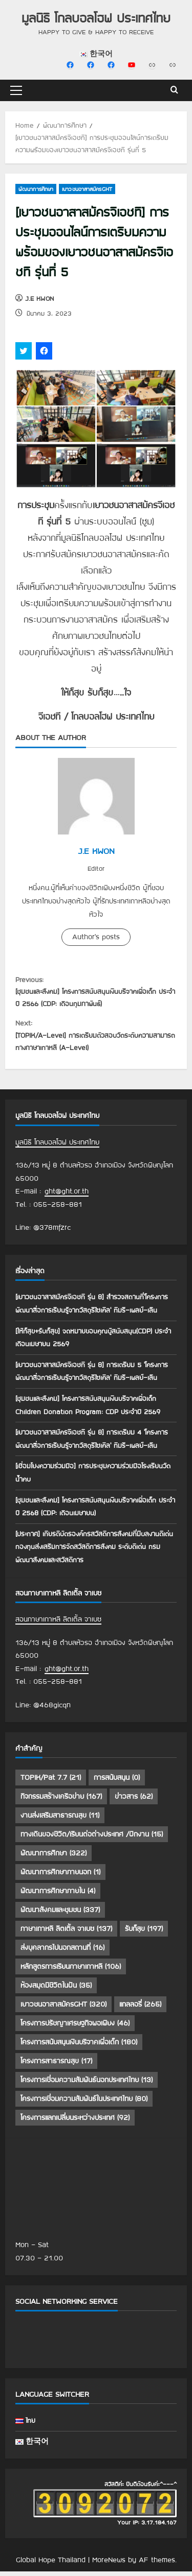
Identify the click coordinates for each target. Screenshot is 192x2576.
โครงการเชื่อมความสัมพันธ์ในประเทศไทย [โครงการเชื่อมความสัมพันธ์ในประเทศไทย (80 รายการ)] (83, 2105)
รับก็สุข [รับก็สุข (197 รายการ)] (144, 1935)
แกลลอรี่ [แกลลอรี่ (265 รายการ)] (140, 2010)
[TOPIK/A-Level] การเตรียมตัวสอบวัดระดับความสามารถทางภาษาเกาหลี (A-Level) (96, 1039)
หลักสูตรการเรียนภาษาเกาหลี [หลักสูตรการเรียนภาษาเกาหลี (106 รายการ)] (70, 1972)
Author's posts (96, 936)
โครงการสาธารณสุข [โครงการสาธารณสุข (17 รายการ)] (56, 2067)
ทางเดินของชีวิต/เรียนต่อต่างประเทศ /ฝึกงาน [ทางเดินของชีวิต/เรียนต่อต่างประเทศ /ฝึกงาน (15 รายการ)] (91, 1840)
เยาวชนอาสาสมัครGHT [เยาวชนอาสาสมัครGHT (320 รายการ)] (63, 2010)
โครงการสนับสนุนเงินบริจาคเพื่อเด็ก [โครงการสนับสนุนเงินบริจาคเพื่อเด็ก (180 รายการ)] (78, 2048)
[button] (16, 90)
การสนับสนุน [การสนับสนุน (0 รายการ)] (117, 1783)
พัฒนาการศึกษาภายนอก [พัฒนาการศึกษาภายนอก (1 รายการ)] (60, 1878)
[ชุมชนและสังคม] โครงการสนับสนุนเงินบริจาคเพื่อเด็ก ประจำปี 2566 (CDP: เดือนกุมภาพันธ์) (96, 992)
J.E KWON (39, 298)
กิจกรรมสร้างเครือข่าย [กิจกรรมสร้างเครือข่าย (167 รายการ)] (61, 1802)
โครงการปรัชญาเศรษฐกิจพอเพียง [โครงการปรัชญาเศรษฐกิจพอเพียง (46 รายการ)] (75, 2029)
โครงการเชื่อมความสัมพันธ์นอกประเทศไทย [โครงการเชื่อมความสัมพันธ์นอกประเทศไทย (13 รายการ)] (86, 2086)
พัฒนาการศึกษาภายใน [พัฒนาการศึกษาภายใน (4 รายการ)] (57, 1897)
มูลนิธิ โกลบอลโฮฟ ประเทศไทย (96, 18)
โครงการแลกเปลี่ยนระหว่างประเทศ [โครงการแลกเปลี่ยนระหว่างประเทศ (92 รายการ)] (75, 2124)
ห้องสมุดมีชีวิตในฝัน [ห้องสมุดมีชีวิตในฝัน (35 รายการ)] (56, 1991)
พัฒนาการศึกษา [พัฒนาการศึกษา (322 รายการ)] (53, 1859)
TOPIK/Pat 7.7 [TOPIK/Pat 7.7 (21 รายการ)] (50, 1783)
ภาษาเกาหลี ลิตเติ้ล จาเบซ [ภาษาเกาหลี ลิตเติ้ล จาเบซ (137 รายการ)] (66, 1935)
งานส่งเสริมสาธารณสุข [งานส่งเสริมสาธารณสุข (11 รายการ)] (59, 1821)
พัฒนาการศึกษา (35, 189)
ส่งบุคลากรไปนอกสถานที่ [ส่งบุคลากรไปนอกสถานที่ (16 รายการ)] (62, 1954)
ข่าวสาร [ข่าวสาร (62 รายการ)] (134, 1802)
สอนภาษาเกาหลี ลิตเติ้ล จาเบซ (58, 1625)
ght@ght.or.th (67, 1197)
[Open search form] (174, 90)
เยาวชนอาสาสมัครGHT (87, 189)
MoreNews (108, 2565)
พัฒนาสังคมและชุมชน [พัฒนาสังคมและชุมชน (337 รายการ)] (60, 1916)
